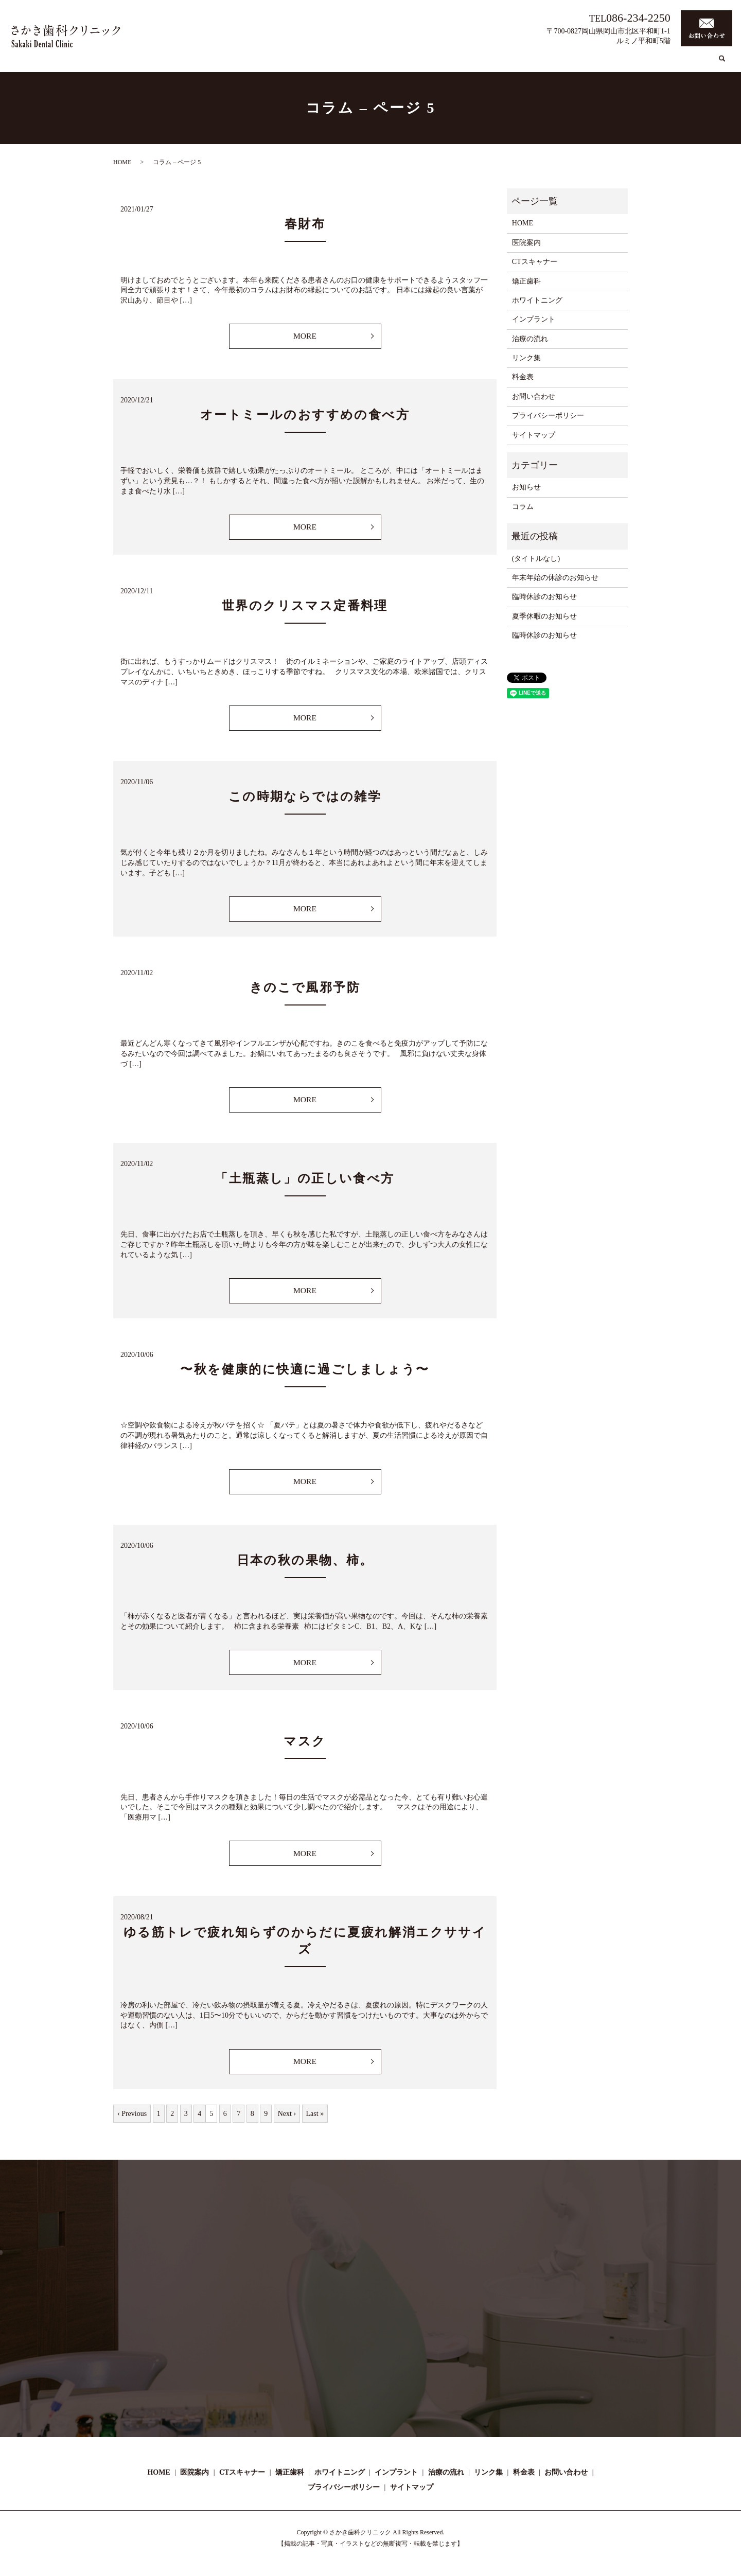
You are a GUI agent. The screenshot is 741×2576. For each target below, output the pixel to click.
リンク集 (665, 63)
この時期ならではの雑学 (304, 798)
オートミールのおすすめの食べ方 (305, 415)
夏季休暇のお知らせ (544, 616)
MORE (304, 336)
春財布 (305, 224)
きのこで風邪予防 (305, 990)
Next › (287, 2120)
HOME (317, 63)
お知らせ (526, 487)
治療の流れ (594, 63)
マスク (305, 1746)
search (722, 64)
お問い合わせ (533, 396)
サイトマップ (533, 435)
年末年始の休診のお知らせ (555, 577)
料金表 (699, 63)
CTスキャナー (396, 63)
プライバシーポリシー (548, 415)
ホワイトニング (490, 63)
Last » (315, 2120)
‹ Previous (132, 2120)
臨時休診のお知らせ (544, 597)
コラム (631, 63)
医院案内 (351, 63)
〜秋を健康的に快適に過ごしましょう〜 (304, 1373)
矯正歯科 (442, 63)
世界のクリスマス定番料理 (305, 607)
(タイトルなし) (536, 558)
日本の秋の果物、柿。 (305, 1565)
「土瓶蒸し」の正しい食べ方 (304, 1182)
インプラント (546, 63)
